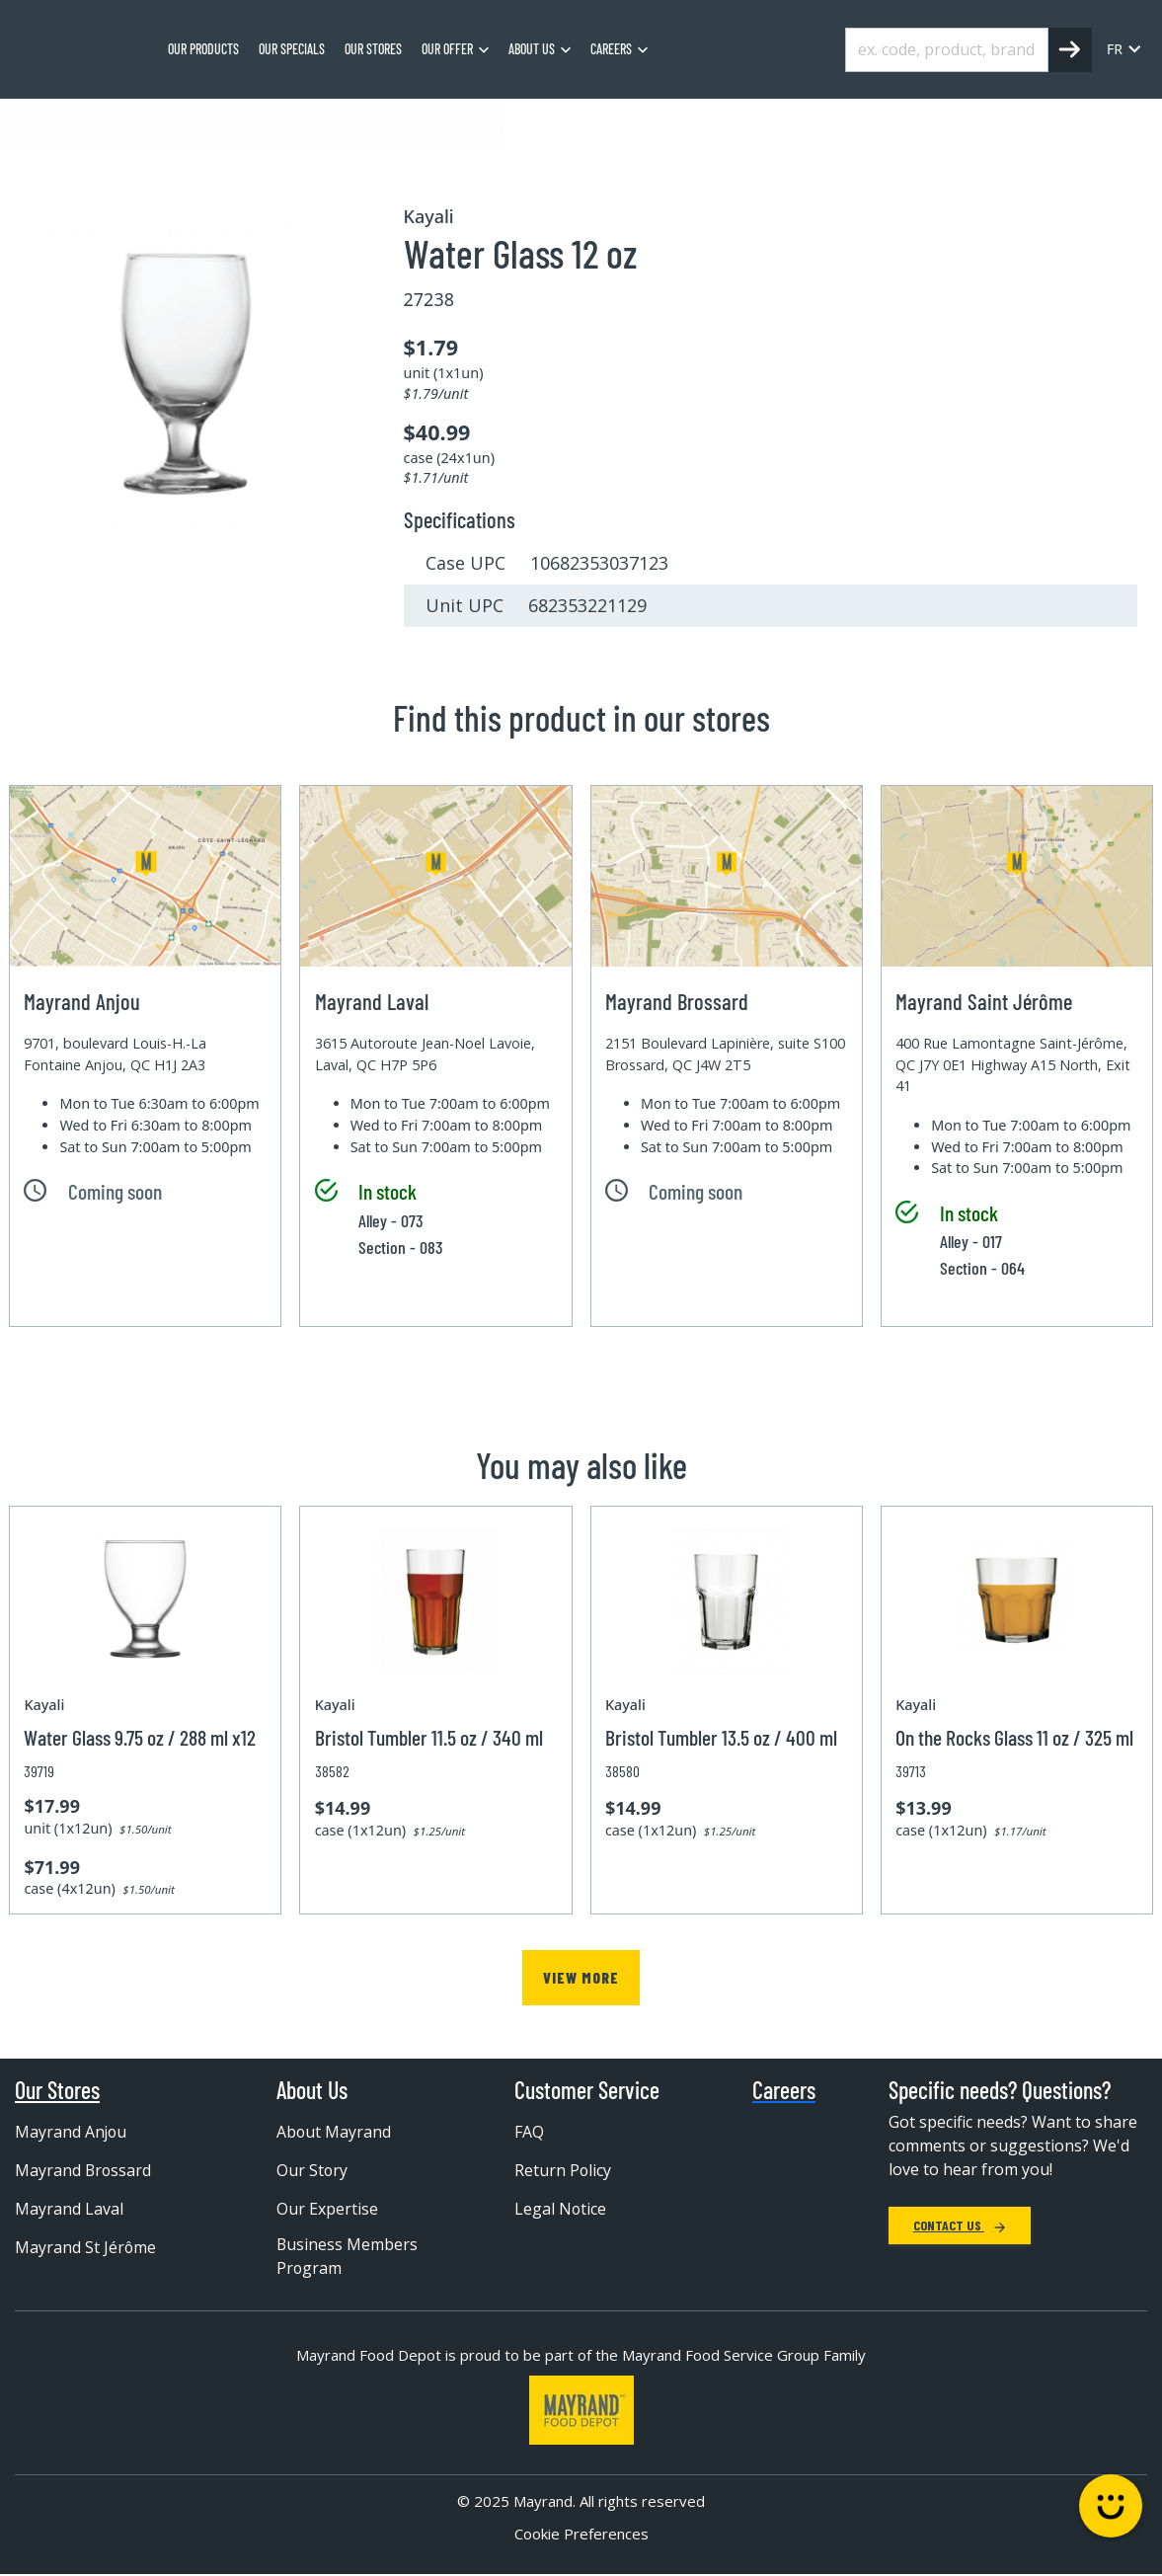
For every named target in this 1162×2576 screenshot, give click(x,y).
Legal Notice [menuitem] (560, 2209)
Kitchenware (208, 123)
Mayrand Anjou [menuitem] (71, 2132)
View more (581, 1977)
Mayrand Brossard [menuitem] (84, 2170)
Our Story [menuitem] (312, 2170)
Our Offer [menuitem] (447, 48)
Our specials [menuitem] (292, 48)
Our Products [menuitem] (203, 48)
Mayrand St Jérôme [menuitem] (86, 2247)
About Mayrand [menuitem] (334, 2132)
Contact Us (959, 2225)
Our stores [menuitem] (373, 48)
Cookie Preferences (581, 2534)
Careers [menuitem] (611, 48)
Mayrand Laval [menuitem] (69, 2209)
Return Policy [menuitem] (563, 2170)
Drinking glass (421, 123)
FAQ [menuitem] (529, 2132)
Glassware (312, 123)
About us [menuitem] (531, 48)
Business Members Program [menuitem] (347, 2257)
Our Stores (57, 2090)
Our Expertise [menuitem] (327, 2209)
